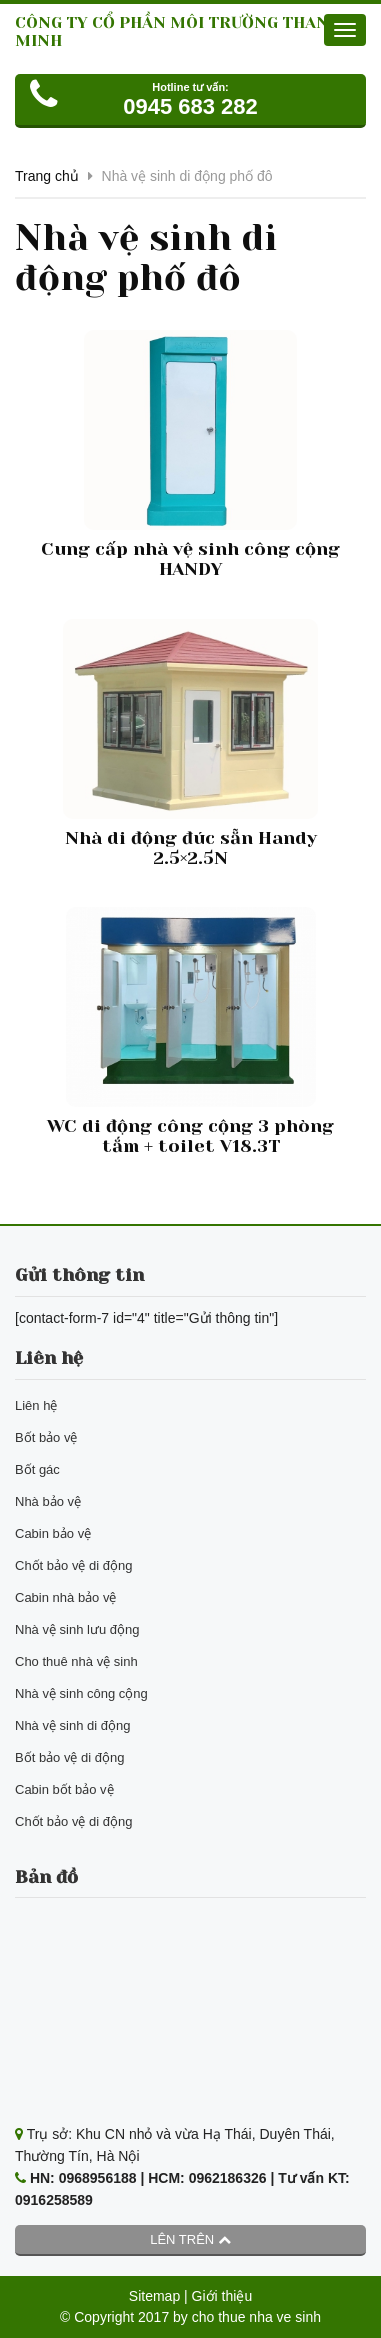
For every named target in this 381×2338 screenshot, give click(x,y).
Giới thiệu (222, 2296)
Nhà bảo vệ (48, 1501)
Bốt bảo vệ (46, 1437)
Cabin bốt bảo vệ (64, 1789)
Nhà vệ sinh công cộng (81, 1693)
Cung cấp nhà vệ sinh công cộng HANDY (190, 559)
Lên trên (190, 2239)
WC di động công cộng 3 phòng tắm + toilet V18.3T (190, 1136)
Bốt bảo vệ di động (70, 1757)
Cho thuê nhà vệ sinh (76, 1661)
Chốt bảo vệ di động (73, 1565)
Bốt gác (37, 1469)
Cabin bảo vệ (53, 1533)
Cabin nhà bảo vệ (65, 1597)
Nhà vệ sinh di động (72, 1725)
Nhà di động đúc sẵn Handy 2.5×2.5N (191, 848)
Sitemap (154, 2296)
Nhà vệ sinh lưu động (77, 1629)
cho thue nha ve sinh (256, 2317)
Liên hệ (36, 1405)
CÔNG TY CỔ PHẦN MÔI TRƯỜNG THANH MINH (178, 31)
